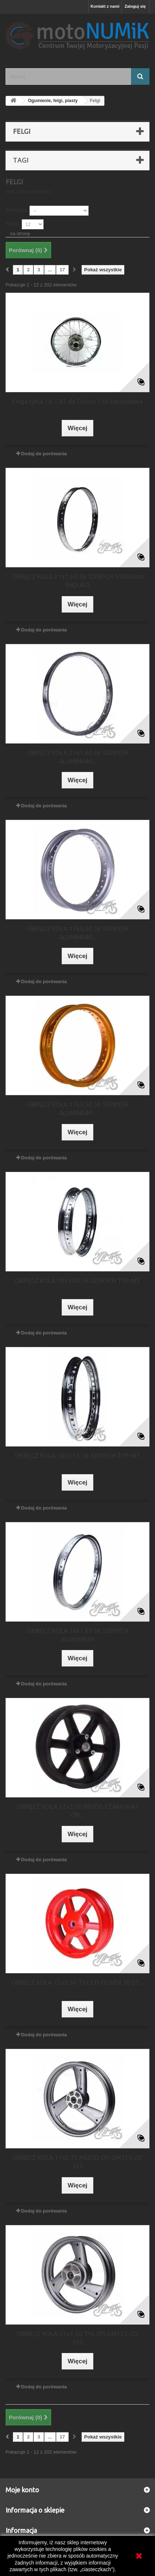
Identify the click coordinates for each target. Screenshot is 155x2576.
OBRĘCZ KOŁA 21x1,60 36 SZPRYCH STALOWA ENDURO (77, 580)
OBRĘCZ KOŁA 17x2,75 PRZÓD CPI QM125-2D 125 (77, 2161)
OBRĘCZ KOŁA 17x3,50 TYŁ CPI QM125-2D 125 (77, 2338)
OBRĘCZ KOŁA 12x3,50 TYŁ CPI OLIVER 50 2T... (77, 1982)
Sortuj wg (16, 210)
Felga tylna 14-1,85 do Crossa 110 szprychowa (77, 401)
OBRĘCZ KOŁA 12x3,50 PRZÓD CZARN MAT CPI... (78, 1810)
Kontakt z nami (104, 6)
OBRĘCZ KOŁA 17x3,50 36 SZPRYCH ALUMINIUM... (77, 932)
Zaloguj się (135, 6)
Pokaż (13, 223)
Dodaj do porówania (44, 453)
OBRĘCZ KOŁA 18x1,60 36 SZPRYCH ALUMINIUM (77, 1635)
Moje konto (22, 2489)
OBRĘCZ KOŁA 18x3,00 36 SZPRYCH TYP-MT (77, 1280)
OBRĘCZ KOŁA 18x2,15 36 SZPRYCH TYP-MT (77, 1455)
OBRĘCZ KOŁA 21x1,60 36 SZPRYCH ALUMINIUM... (77, 757)
